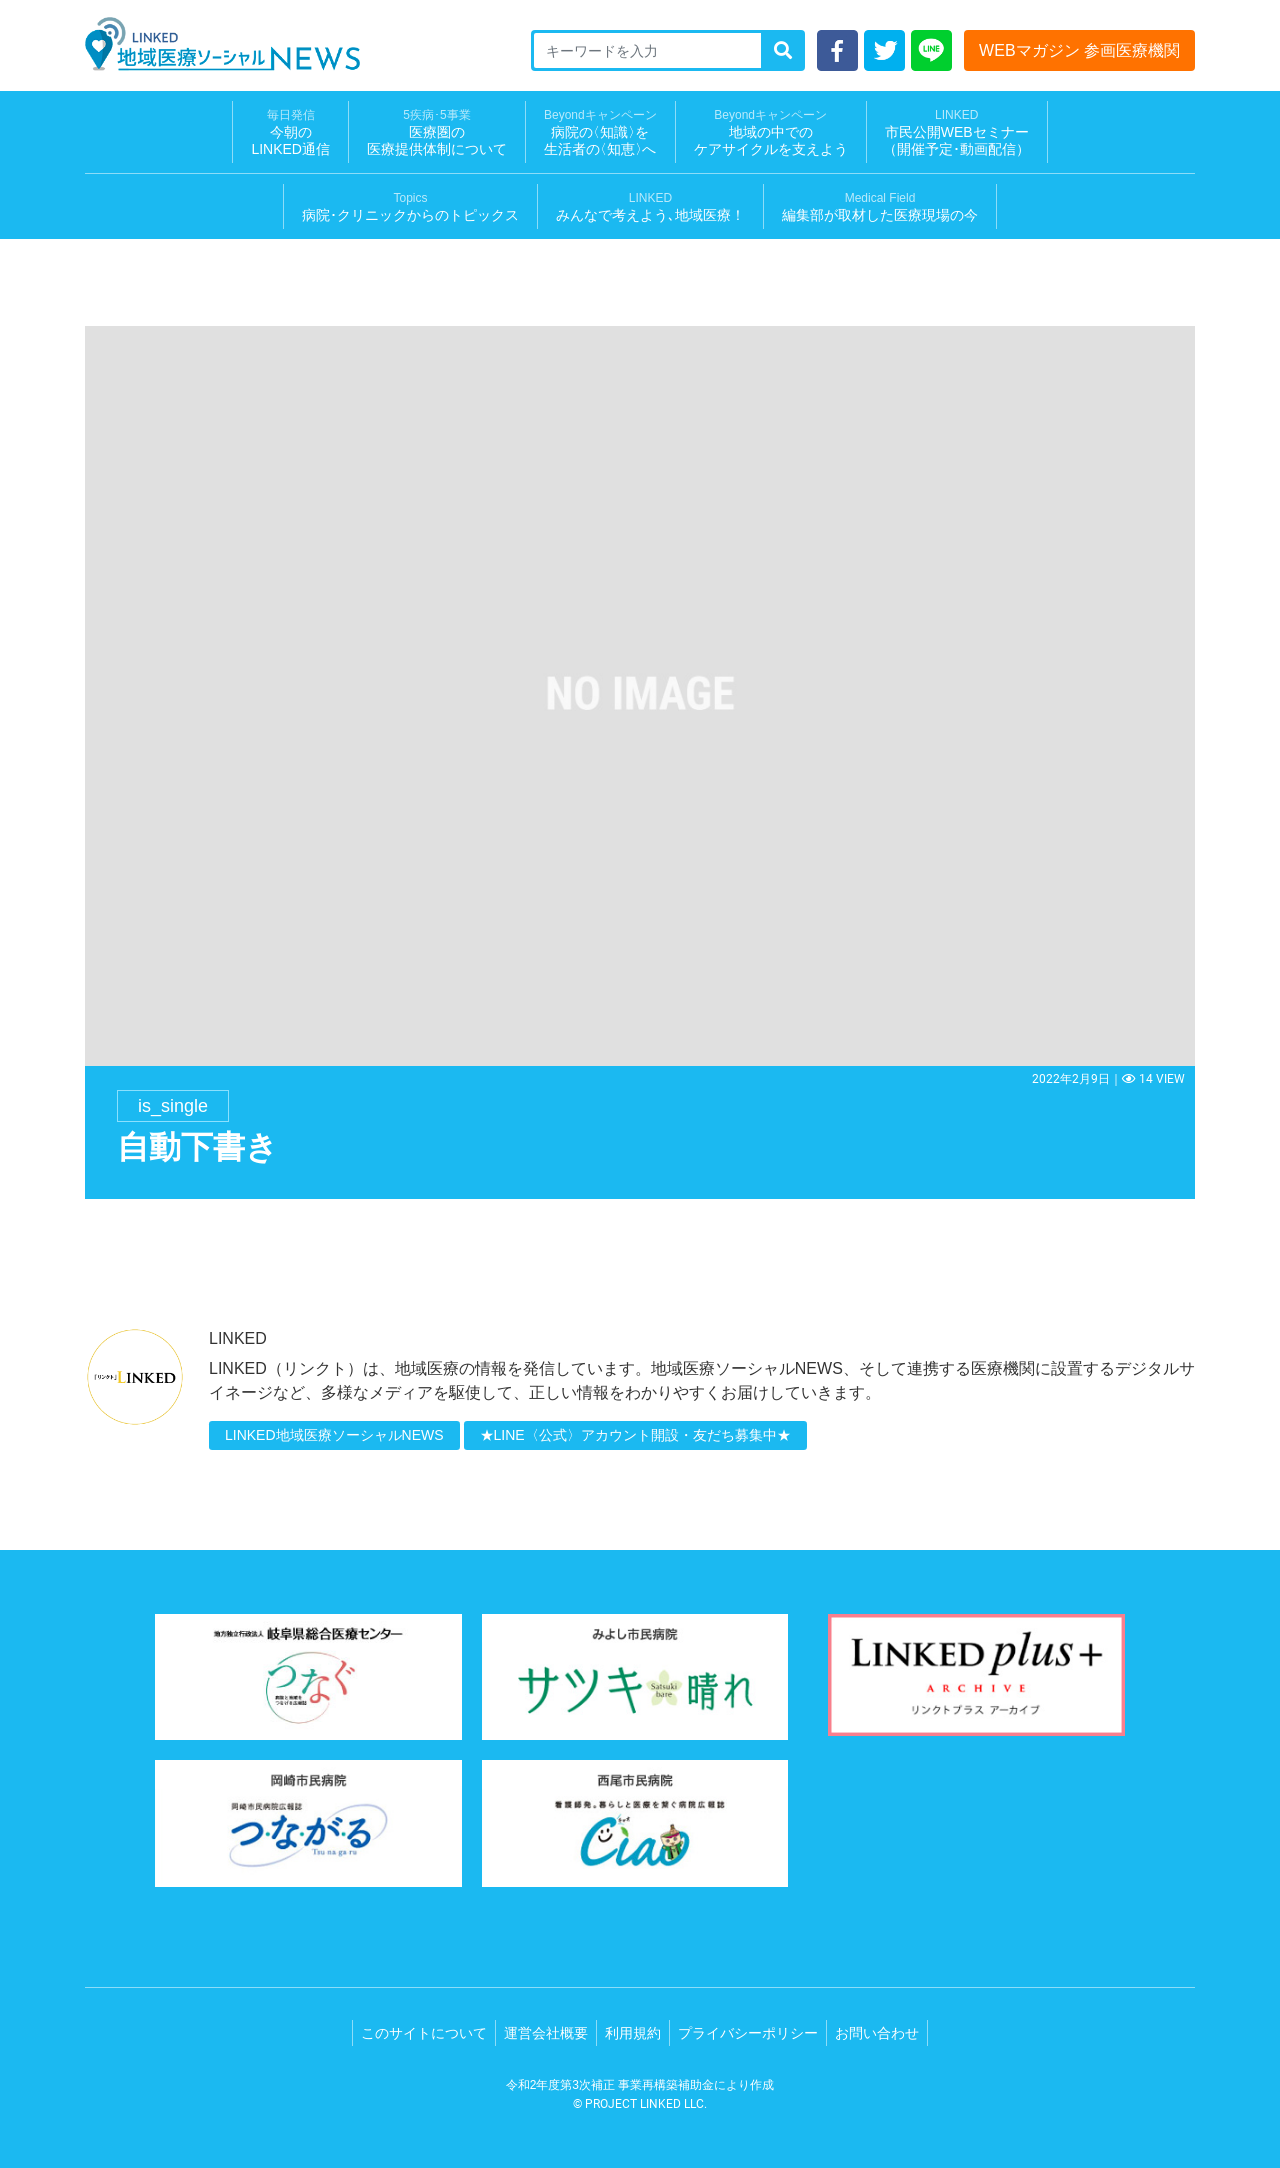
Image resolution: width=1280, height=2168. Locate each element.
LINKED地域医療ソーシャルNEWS (334, 1435)
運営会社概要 (546, 2033)
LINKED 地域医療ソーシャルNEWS (222, 44)
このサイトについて (424, 2033)
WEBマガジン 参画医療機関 (1079, 50)
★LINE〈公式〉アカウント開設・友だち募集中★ (635, 1435)
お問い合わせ (877, 2033)
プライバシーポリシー (748, 2033)
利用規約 (633, 2033)
